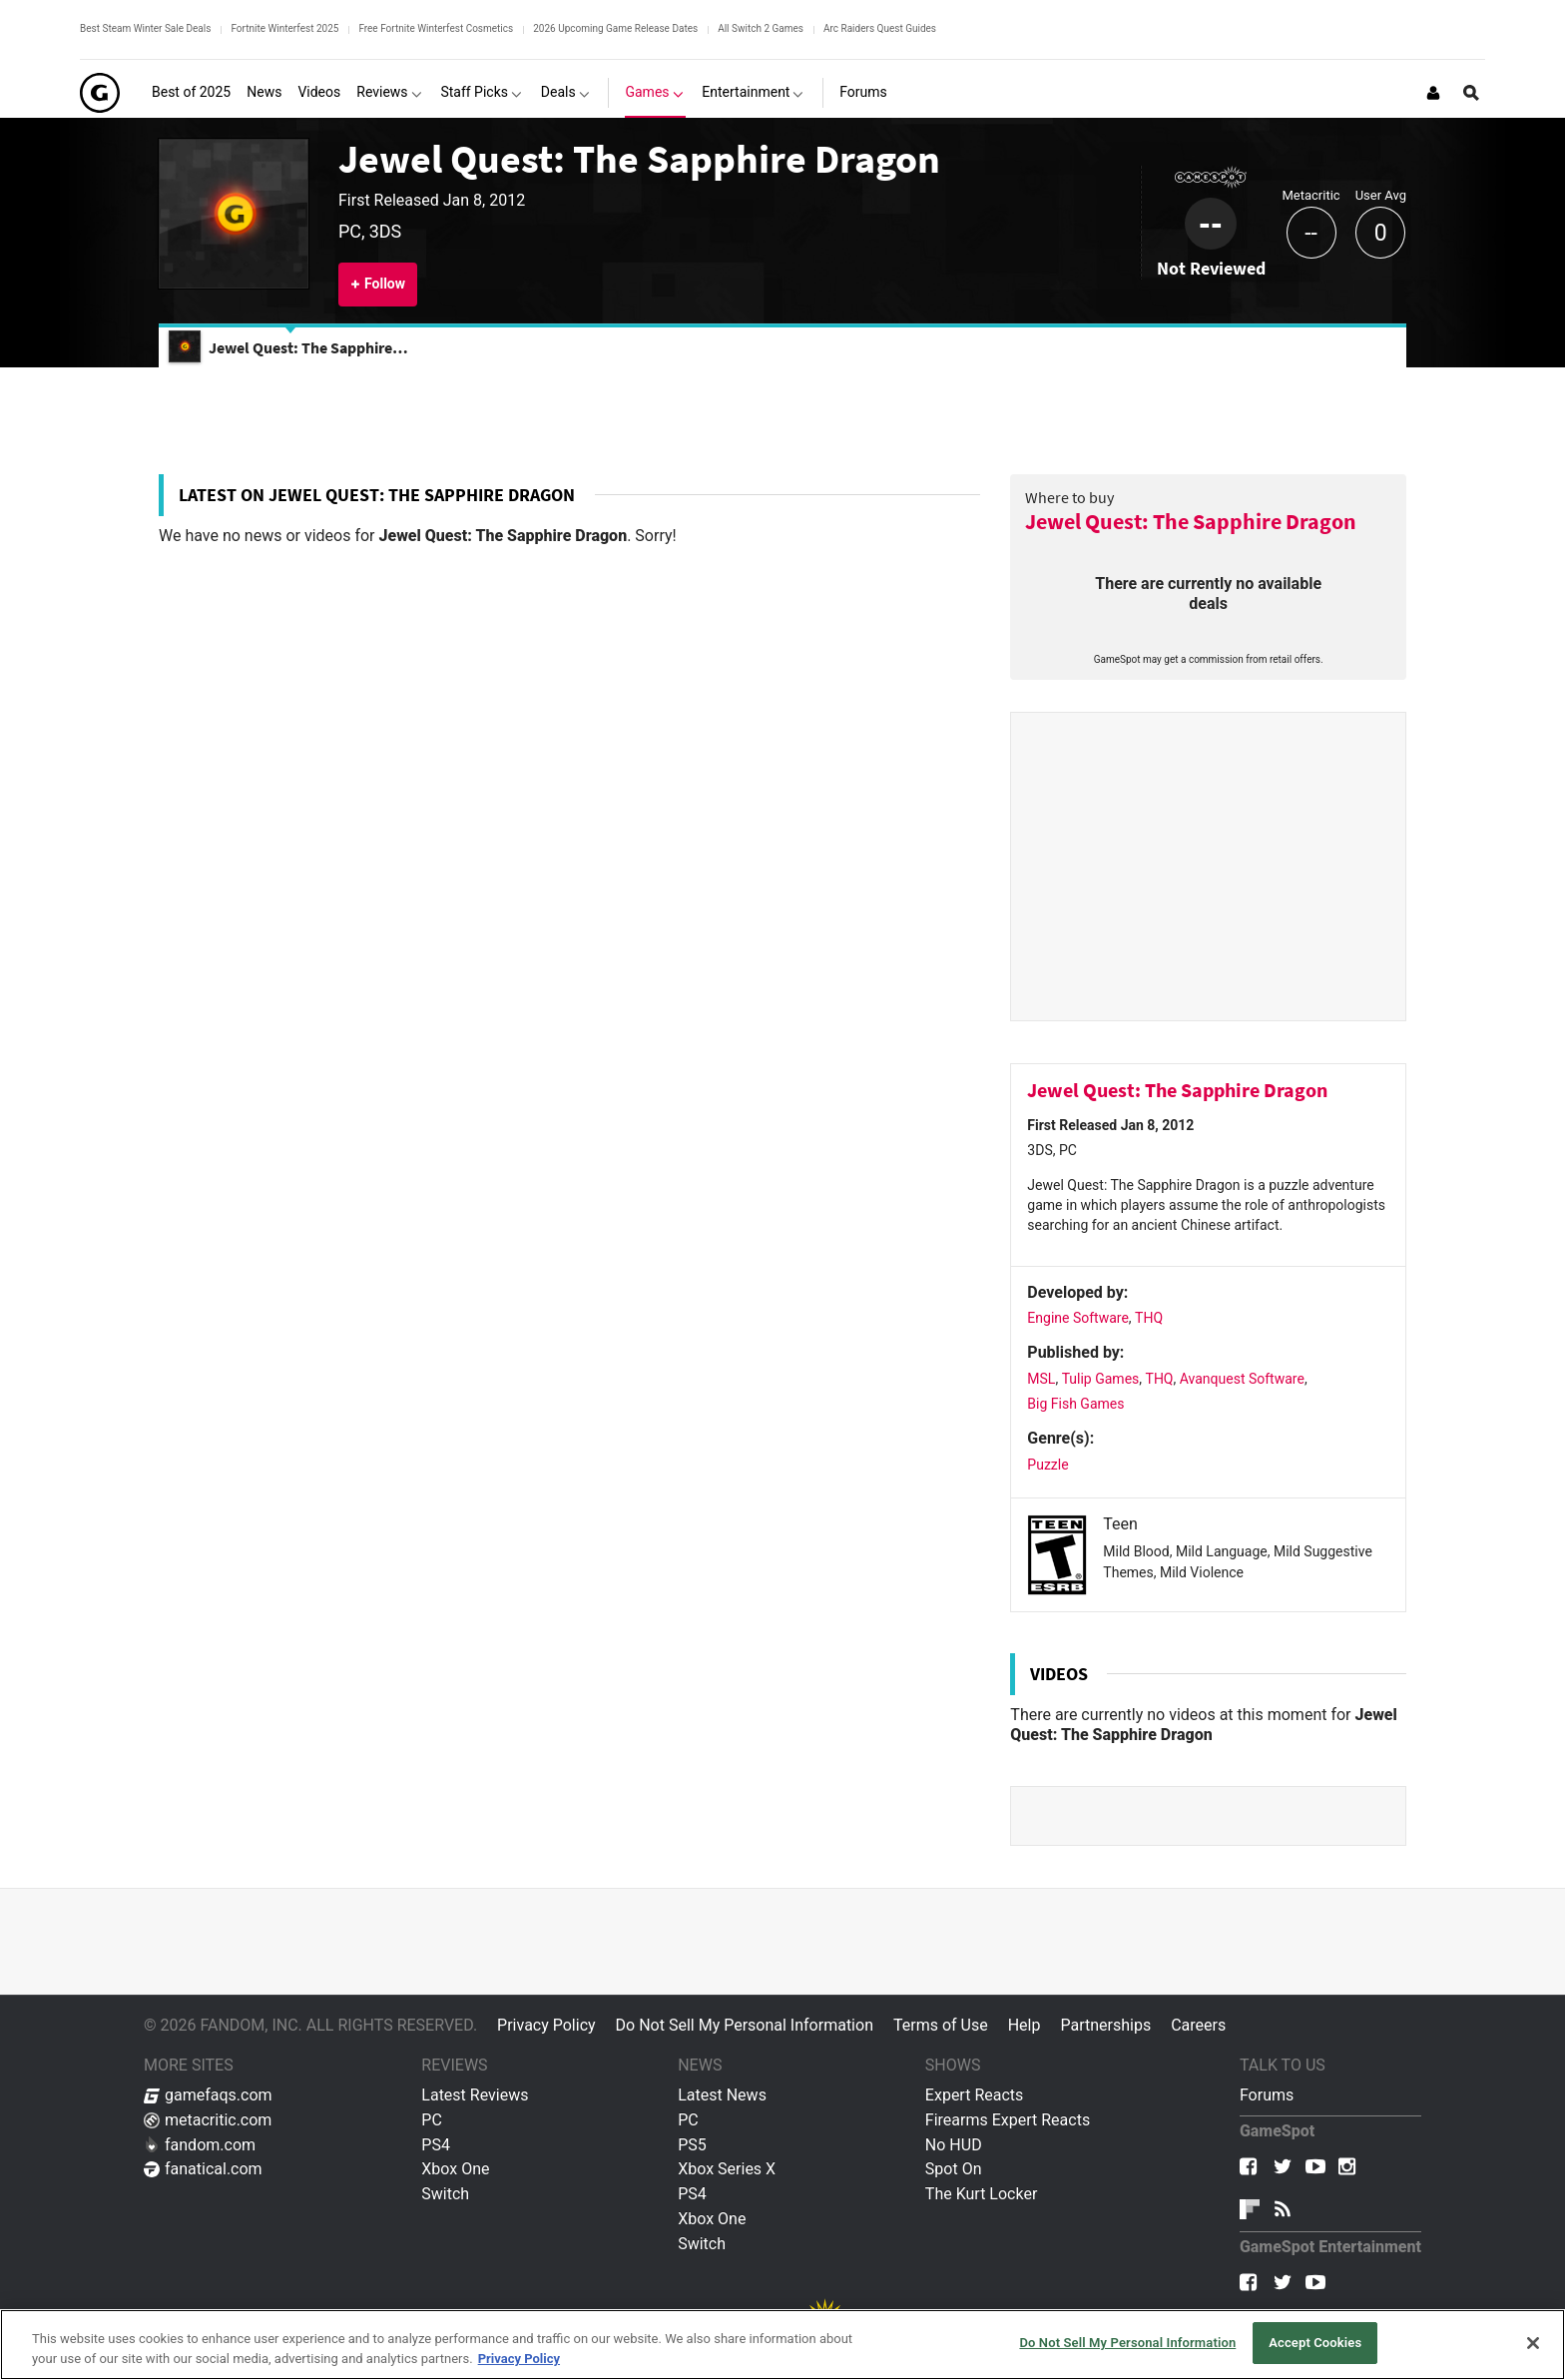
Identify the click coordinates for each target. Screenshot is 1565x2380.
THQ (1149, 1318)
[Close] (1533, 2343)
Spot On (953, 2168)
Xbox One (455, 2168)
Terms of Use (940, 2025)
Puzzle (1047, 1465)
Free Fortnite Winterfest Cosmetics (435, 28)
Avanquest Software (1242, 1379)
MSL (1041, 1379)
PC (431, 2119)
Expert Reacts (974, 2094)
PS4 (435, 2144)
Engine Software (1078, 1318)
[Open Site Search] (1471, 93)
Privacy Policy (546, 2025)
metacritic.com (207, 2119)
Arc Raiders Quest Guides (879, 28)
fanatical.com (203, 2168)
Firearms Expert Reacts (1007, 2119)
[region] (782, 2344)
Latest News (722, 2094)
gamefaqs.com (208, 2094)
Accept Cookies (1315, 2342)
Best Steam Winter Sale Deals (145, 28)
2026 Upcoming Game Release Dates (615, 28)
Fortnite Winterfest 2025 (284, 28)
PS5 (692, 2144)
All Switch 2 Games (760, 28)
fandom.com (200, 2144)
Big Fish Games (1075, 1404)
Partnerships (1105, 2025)
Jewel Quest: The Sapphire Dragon (639, 159)
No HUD (953, 2144)
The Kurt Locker (981, 2193)
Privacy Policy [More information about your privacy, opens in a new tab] (519, 2358)
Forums (1267, 2094)
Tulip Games (1101, 1379)
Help (1024, 2025)
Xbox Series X (727, 2168)
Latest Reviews (474, 2094)
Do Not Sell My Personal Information (744, 2025)
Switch (445, 2193)
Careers (1198, 2025)
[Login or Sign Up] (1433, 93)
